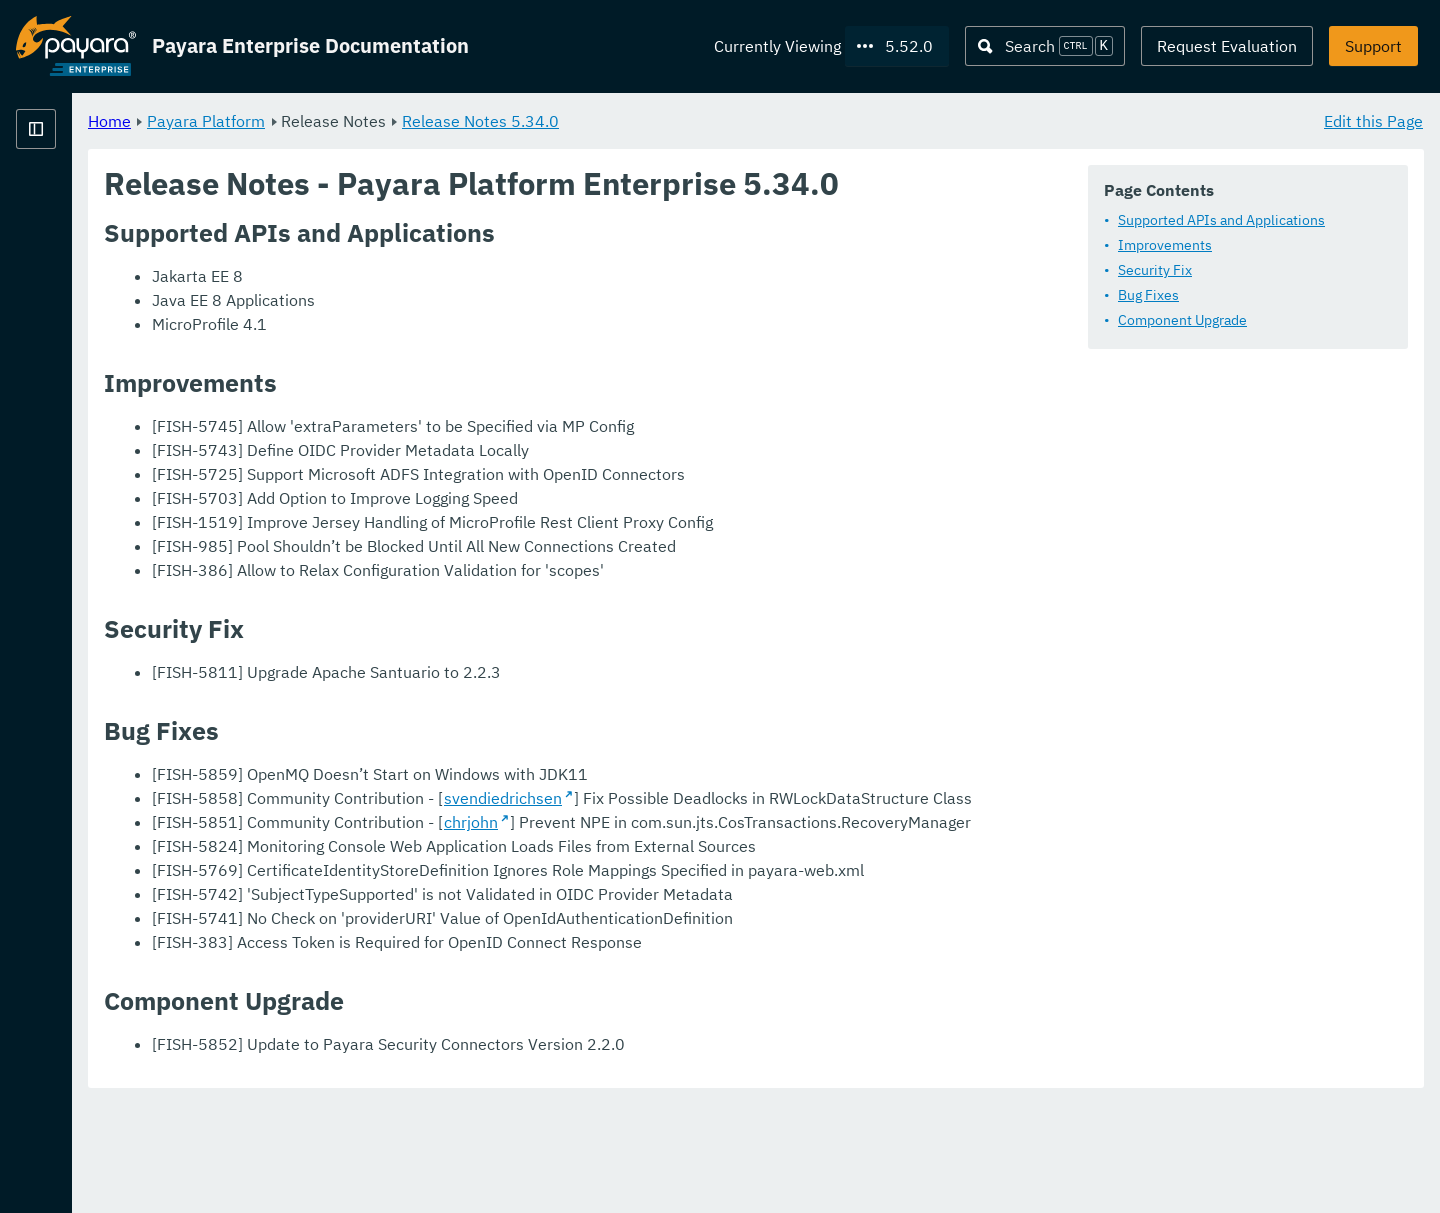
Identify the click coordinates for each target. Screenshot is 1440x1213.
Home (358, 120)
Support (1373, 46)
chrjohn (720, 883)
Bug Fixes (1148, 295)
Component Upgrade (1182, 320)
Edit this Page (1373, 120)
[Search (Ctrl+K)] (1045, 46)
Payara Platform (455, 120)
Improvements (1165, 245)
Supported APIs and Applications (1221, 220)
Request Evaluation (1227, 46)
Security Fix (1155, 270)
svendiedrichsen (752, 835)
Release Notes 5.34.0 (729, 120)
